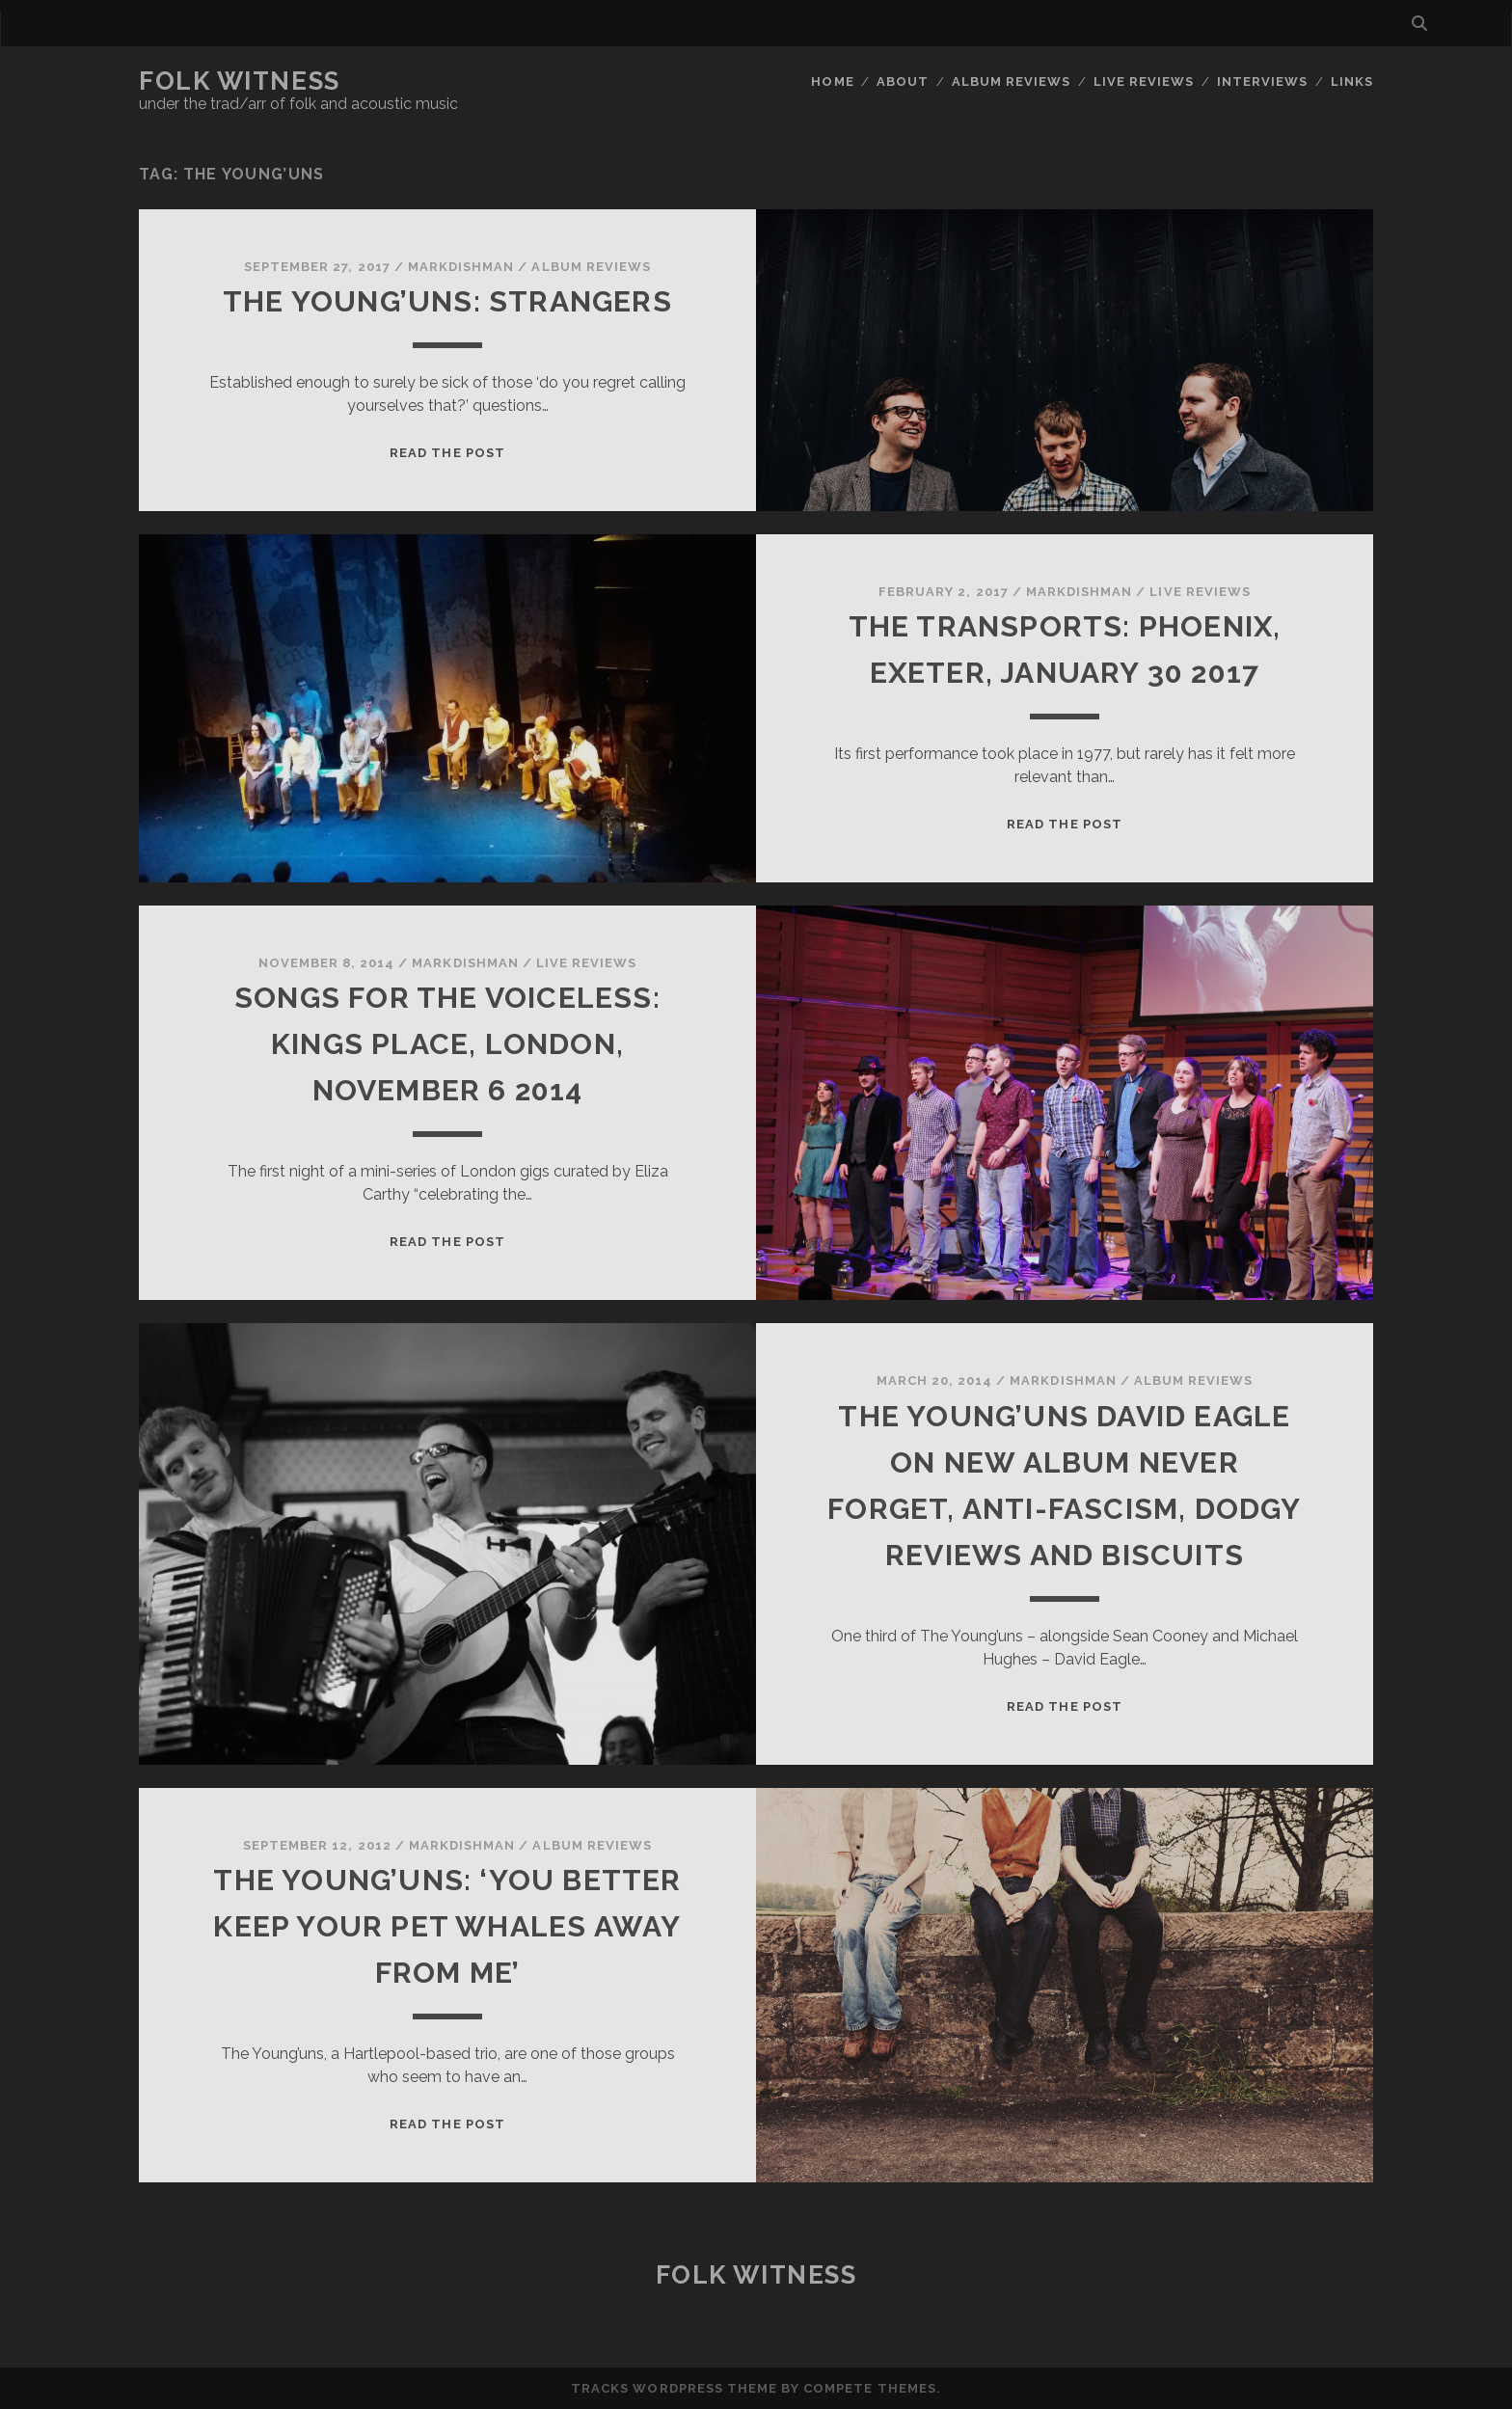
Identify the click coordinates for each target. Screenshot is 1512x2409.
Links (1352, 81)
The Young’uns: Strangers (447, 301)
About (903, 81)
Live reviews (1144, 81)
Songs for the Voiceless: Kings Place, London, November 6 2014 (447, 1044)
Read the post (447, 453)
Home (832, 81)
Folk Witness (239, 81)
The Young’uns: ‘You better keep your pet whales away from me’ (447, 1926)
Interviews (1262, 81)
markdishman (461, 266)
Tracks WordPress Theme (674, 2388)
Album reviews (1011, 81)
